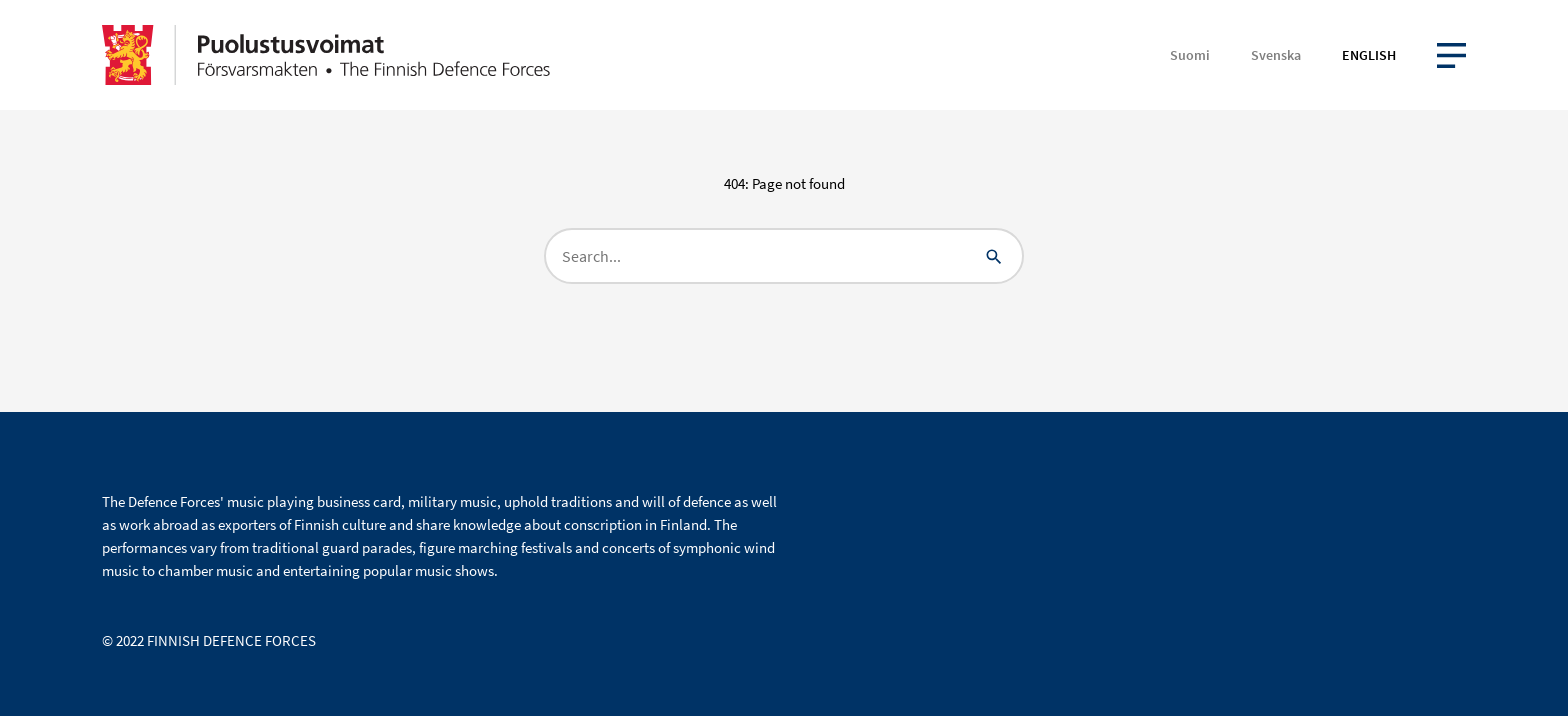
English (1369, 55)
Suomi (1190, 55)
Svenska (1276, 55)
